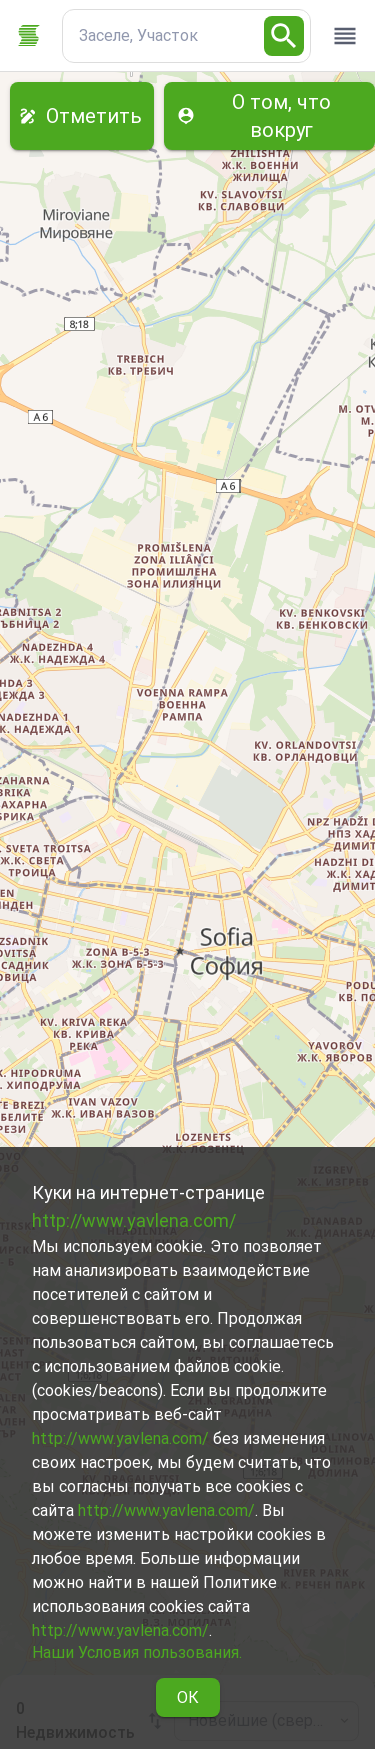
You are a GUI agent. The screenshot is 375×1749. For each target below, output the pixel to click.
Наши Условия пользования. (137, 1652)
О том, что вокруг (269, 116)
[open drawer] (345, 36)
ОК (188, 1697)
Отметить (82, 116)
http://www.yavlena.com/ (134, 1220)
